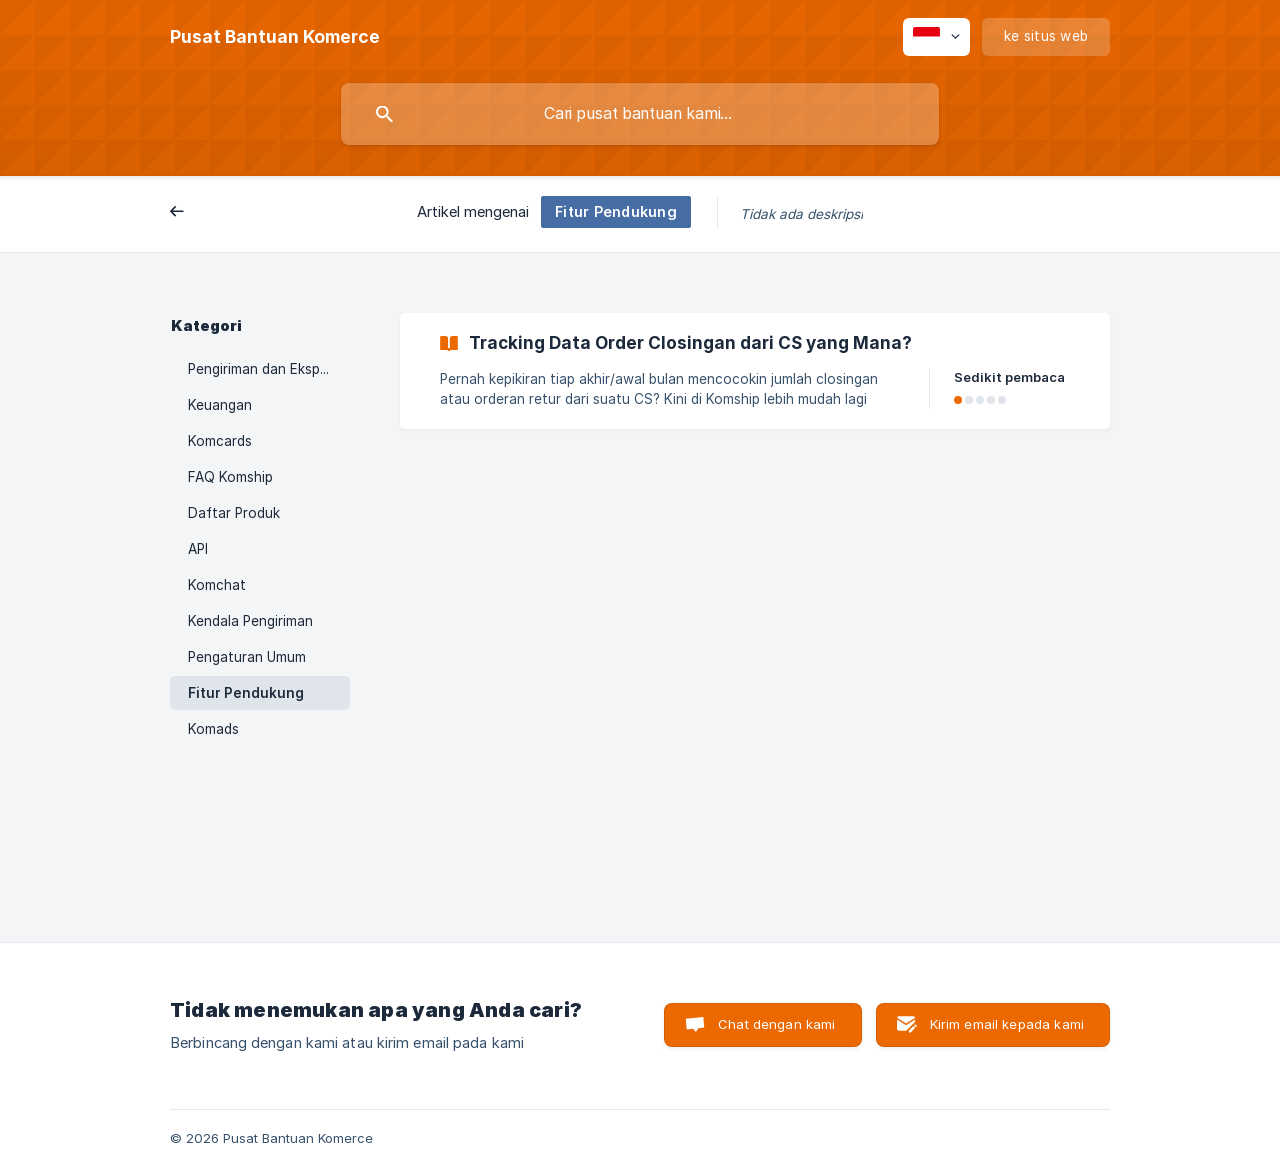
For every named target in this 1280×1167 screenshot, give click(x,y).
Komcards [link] (220, 441)
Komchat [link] (217, 585)
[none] (275, 37)
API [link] (198, 549)
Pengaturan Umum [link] (247, 657)
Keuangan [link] (220, 405)
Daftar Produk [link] (234, 513)
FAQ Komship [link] (230, 477)
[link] (755, 371)
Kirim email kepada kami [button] (1007, 1024)
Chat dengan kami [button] (776, 1024)
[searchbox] (640, 114)
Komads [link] (213, 729)
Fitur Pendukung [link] (246, 693)
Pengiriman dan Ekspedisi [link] (268, 369)
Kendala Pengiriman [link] (250, 621)
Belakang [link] (216, 213)
